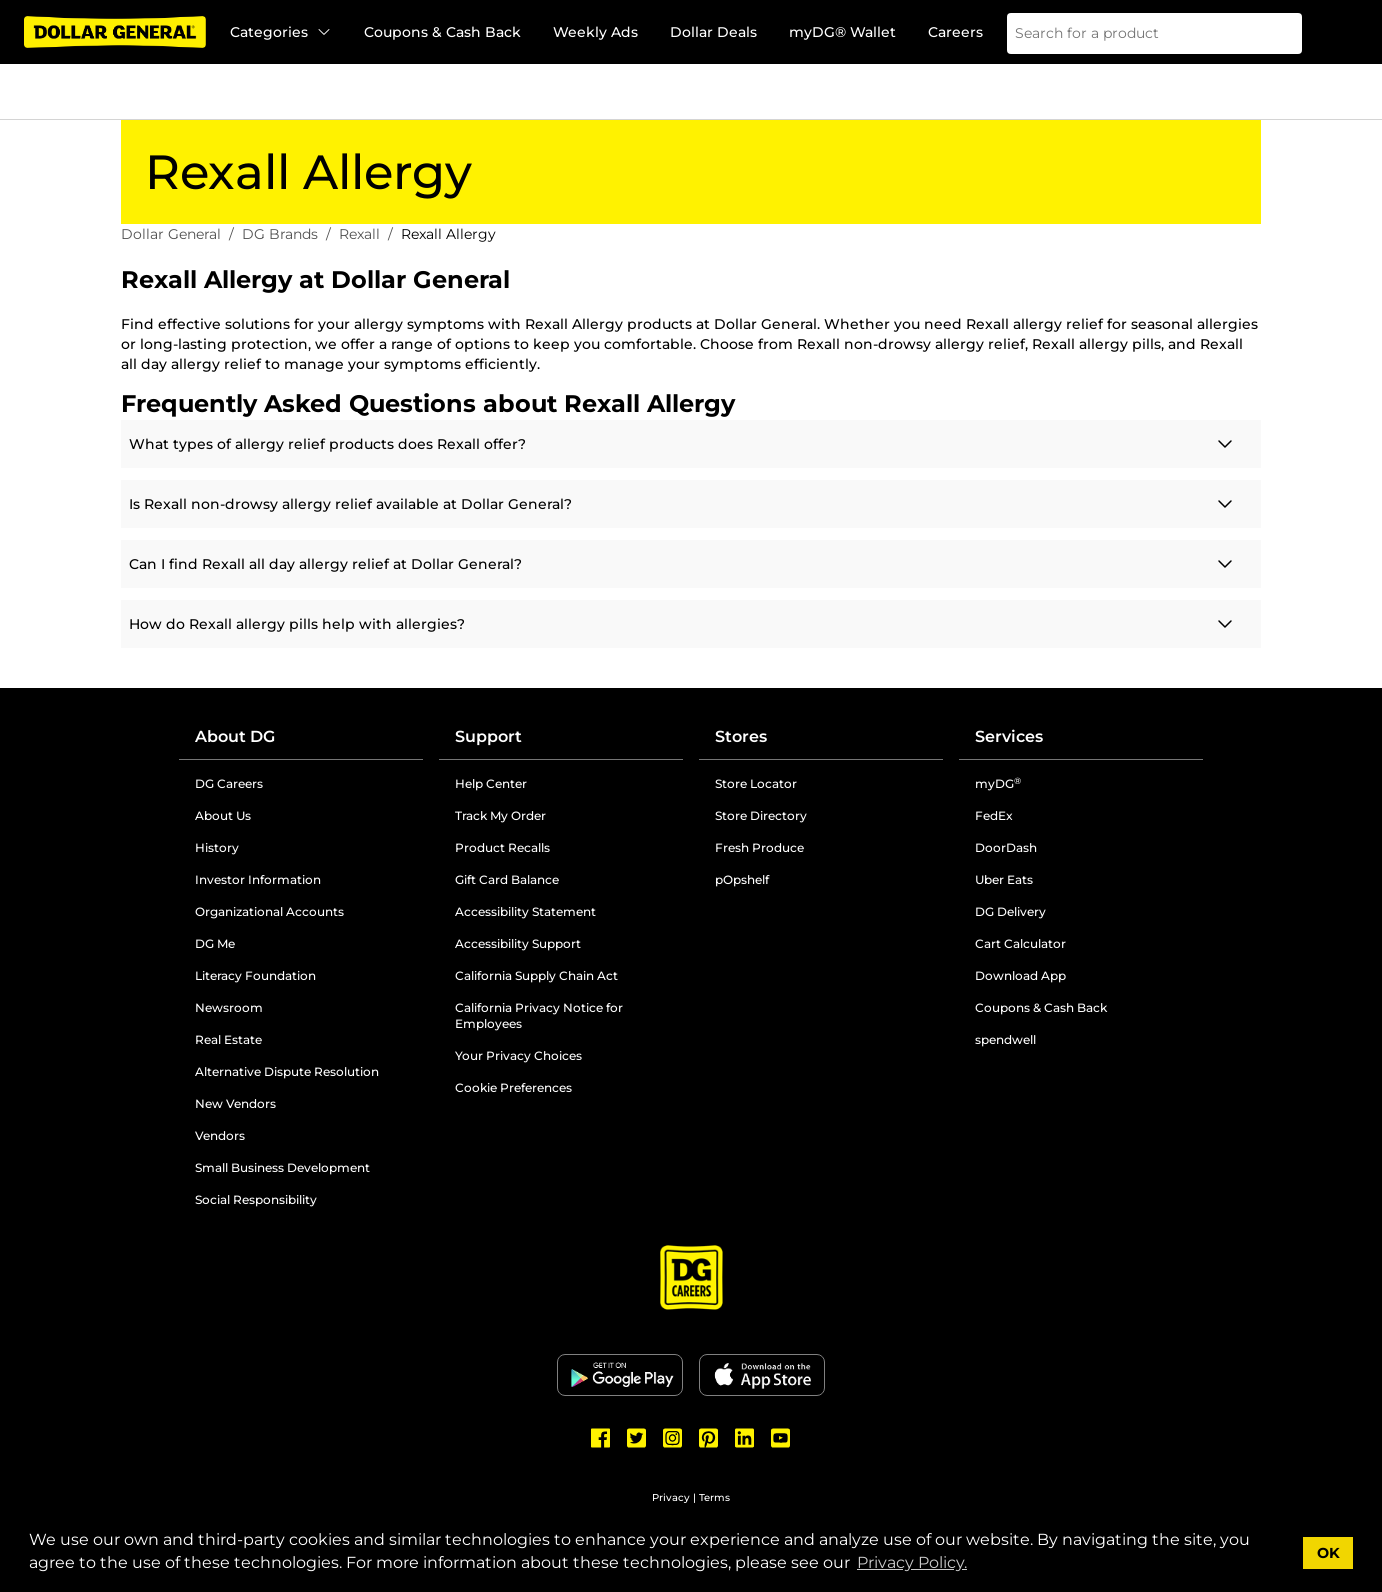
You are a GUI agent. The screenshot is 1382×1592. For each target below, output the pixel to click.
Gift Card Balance (507, 879)
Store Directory (761, 815)
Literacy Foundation (255, 975)
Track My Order (500, 815)
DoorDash (1006, 847)
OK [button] (1328, 1553)
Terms (714, 1497)
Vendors (220, 1135)
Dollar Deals (713, 32)
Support (488, 736)
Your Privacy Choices (518, 1055)
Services (1009, 736)
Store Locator (756, 783)
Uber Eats (1004, 879)
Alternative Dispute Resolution (287, 1071)
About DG (235, 736)
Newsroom (229, 1007)
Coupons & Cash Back (442, 32)
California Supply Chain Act (536, 975)
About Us (223, 815)
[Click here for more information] (691, 444)
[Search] (1274, 33)
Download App (1020, 975)
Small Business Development (282, 1167)
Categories (281, 32)
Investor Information (258, 879)
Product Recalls (502, 847)
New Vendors (235, 1103)
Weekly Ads (595, 32)
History (217, 847)
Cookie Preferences (513, 1087)
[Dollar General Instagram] (673, 1438)
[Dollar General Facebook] (601, 1438)
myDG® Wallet (842, 32)
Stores (741, 736)
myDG (998, 783)
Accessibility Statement (525, 911)
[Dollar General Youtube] (781, 1438)
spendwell (1005, 1039)
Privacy (671, 1497)
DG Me (215, 943)
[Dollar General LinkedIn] (745, 1438)
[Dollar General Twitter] (637, 1438)
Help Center (491, 783)
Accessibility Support (518, 943)
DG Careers (229, 783)
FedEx (994, 815)
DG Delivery (1010, 911)
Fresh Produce (759, 847)
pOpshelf (742, 879)
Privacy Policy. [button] (912, 1562)
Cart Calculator (1020, 943)
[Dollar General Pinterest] (709, 1438)
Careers (955, 32)
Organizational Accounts (269, 911)
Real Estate (228, 1039)
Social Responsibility (256, 1199)
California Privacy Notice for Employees (539, 1015)
